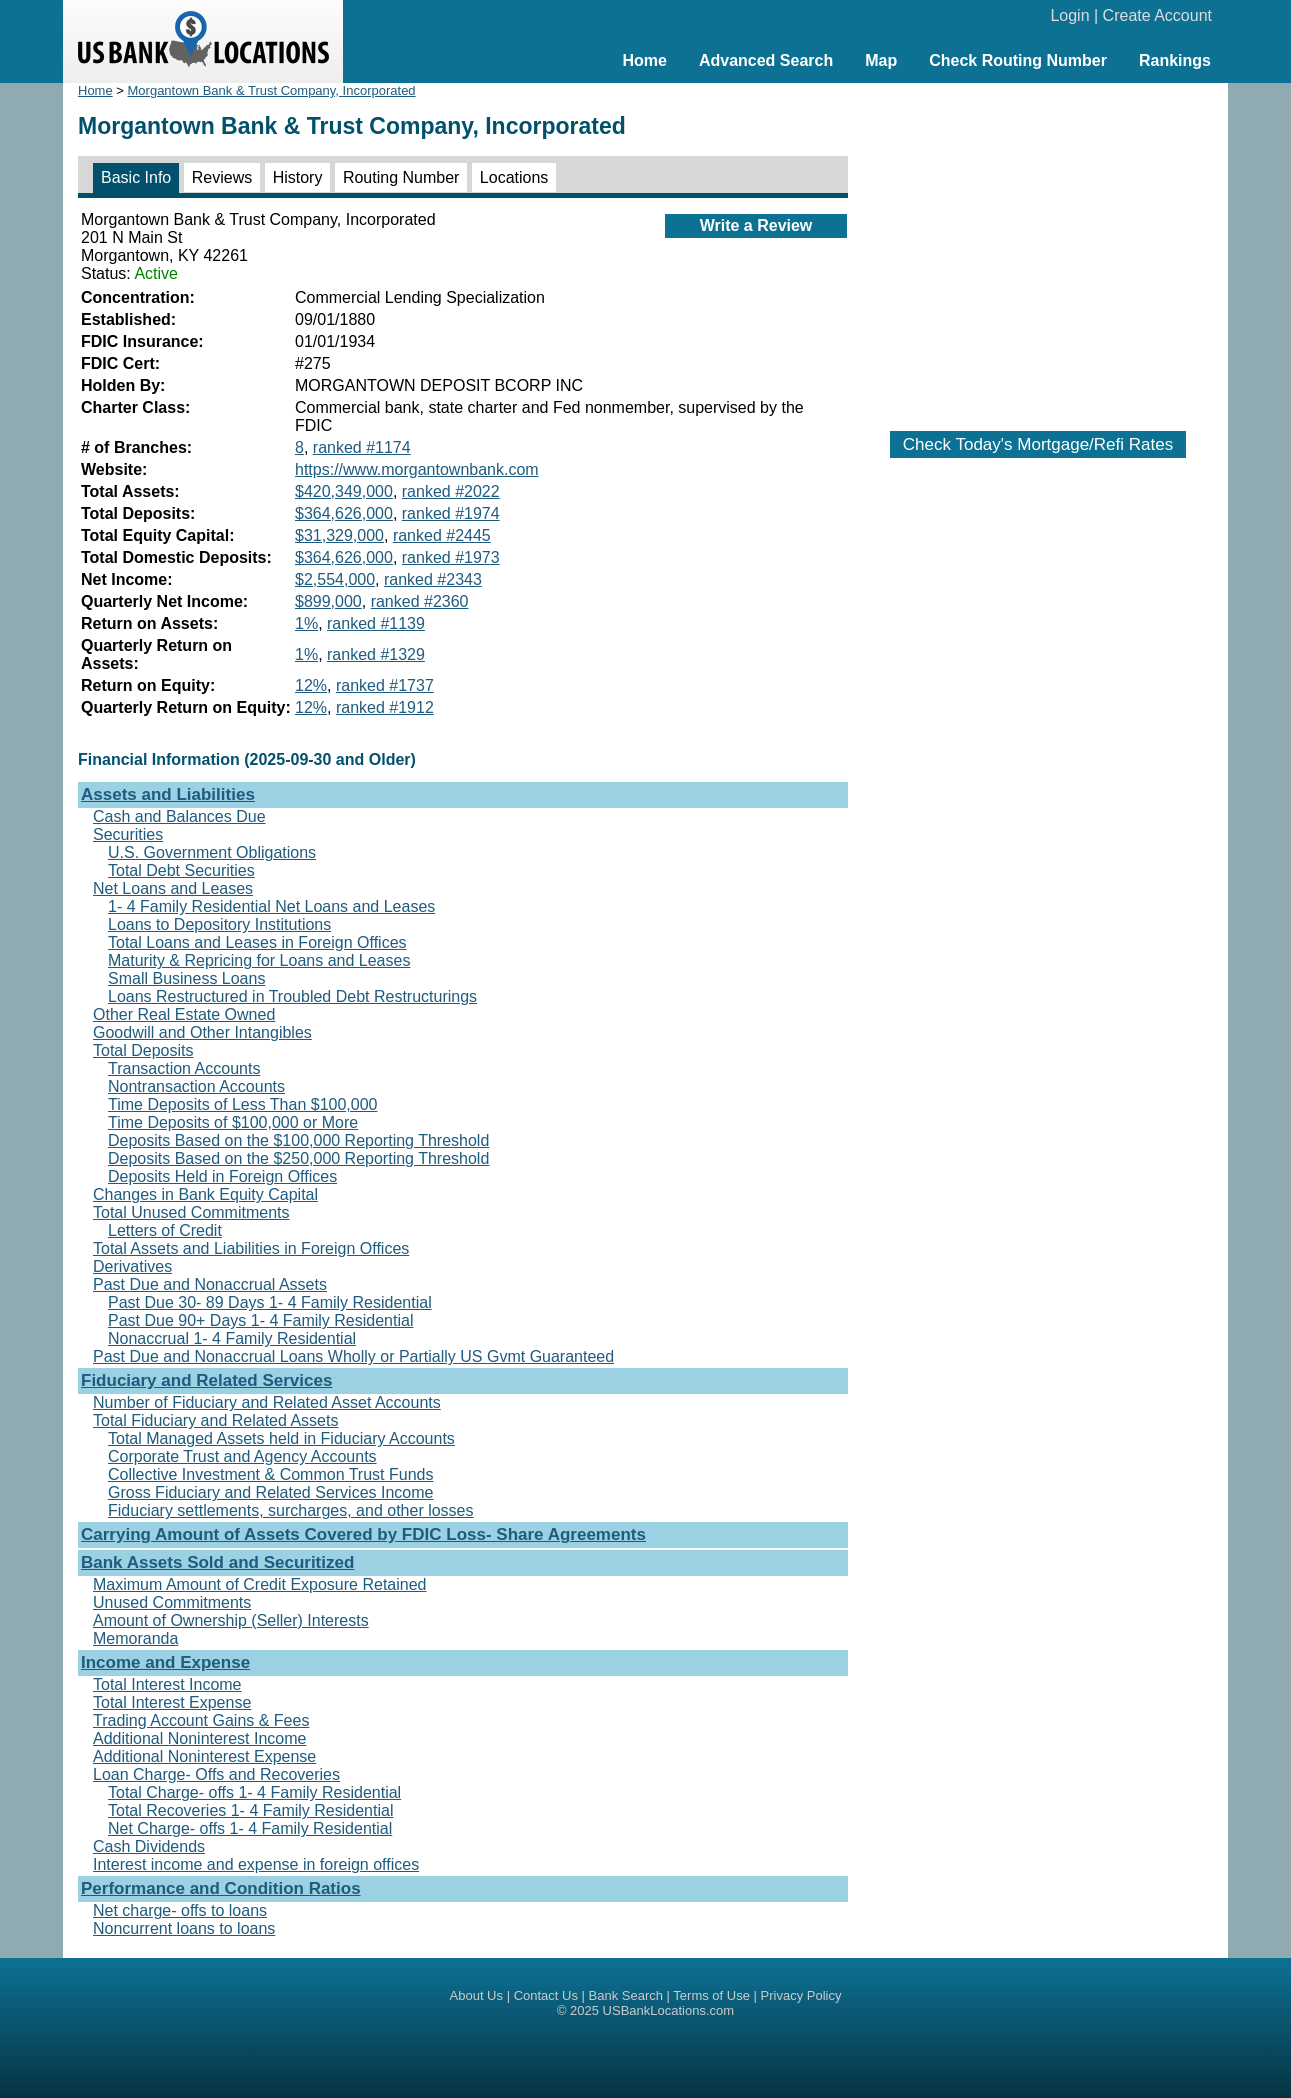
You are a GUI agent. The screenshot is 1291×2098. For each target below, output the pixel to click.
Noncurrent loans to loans (184, 1928)
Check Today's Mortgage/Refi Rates (1038, 444)
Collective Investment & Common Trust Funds (270, 1474)
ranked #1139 (376, 623)
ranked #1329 (376, 654)
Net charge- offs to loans (180, 1910)
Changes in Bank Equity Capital (205, 1194)
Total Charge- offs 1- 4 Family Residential (254, 1792)
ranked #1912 (385, 707)
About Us (476, 1995)
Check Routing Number (1018, 60)
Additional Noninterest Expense (204, 1756)
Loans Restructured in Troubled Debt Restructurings (292, 996)
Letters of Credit (165, 1230)
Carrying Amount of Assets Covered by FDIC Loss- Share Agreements (363, 1534)
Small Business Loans (186, 978)
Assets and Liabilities (168, 794)
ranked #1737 (385, 685)
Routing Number (401, 177)
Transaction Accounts (184, 1068)
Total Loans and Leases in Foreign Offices (257, 942)
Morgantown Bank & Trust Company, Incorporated (272, 90)
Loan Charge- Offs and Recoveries (216, 1774)
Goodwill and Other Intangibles (202, 1032)
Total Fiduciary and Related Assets (215, 1420)
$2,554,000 (335, 579)
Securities (128, 834)
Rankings (1175, 60)
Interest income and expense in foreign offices (256, 1864)
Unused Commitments (172, 1602)
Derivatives (132, 1266)
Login (1069, 15)
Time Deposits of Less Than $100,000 (243, 1104)
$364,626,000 (344, 513)
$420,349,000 (344, 491)
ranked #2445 (442, 535)
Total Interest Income (167, 1684)
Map (881, 60)
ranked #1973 (451, 557)
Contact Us (546, 1995)
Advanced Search (766, 60)
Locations (514, 177)
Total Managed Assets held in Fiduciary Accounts (281, 1438)
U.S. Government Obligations (212, 852)
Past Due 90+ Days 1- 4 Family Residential (260, 1320)
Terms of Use (711, 1995)
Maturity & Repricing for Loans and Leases (259, 960)
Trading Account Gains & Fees (201, 1720)
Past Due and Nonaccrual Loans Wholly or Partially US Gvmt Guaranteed (353, 1356)
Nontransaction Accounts (196, 1086)
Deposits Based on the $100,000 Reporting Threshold (298, 1140)
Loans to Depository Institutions (219, 924)
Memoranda (135, 1638)
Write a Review (756, 225)
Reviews (222, 177)
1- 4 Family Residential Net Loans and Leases (271, 906)
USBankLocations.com (669, 2010)
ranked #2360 (420, 601)
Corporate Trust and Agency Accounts (242, 1456)
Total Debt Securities (181, 870)
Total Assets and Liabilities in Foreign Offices (251, 1248)
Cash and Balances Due (179, 816)
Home (644, 60)
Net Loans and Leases (173, 888)
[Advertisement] (1038, 247)
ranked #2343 (433, 579)
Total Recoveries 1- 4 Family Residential (250, 1810)
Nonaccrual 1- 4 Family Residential (232, 1338)
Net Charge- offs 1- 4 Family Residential (250, 1828)
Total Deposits (143, 1050)
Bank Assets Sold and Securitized (217, 1562)
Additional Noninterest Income (199, 1738)
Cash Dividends (149, 1846)
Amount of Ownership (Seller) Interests (231, 1620)
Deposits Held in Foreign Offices (222, 1176)
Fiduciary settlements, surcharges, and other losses (291, 1510)
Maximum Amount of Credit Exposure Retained (259, 1584)
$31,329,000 (339, 535)
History (298, 177)
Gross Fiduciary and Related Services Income (270, 1492)
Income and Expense (165, 1662)
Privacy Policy (801, 1995)
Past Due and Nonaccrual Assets (210, 1284)
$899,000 (328, 601)
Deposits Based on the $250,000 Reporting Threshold (298, 1158)
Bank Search (626, 1995)
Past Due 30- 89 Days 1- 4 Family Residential (270, 1302)
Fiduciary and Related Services (206, 1380)
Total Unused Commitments (191, 1212)
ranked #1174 (362, 447)
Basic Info (136, 177)
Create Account (1157, 15)
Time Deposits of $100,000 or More (233, 1122)
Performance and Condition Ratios (221, 1888)
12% (311, 685)
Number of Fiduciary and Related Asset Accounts (267, 1402)
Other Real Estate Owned (184, 1014)
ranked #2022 (451, 491)
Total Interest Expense (172, 1702)
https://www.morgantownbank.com (417, 469)
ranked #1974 (451, 513)
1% (306, 623)
